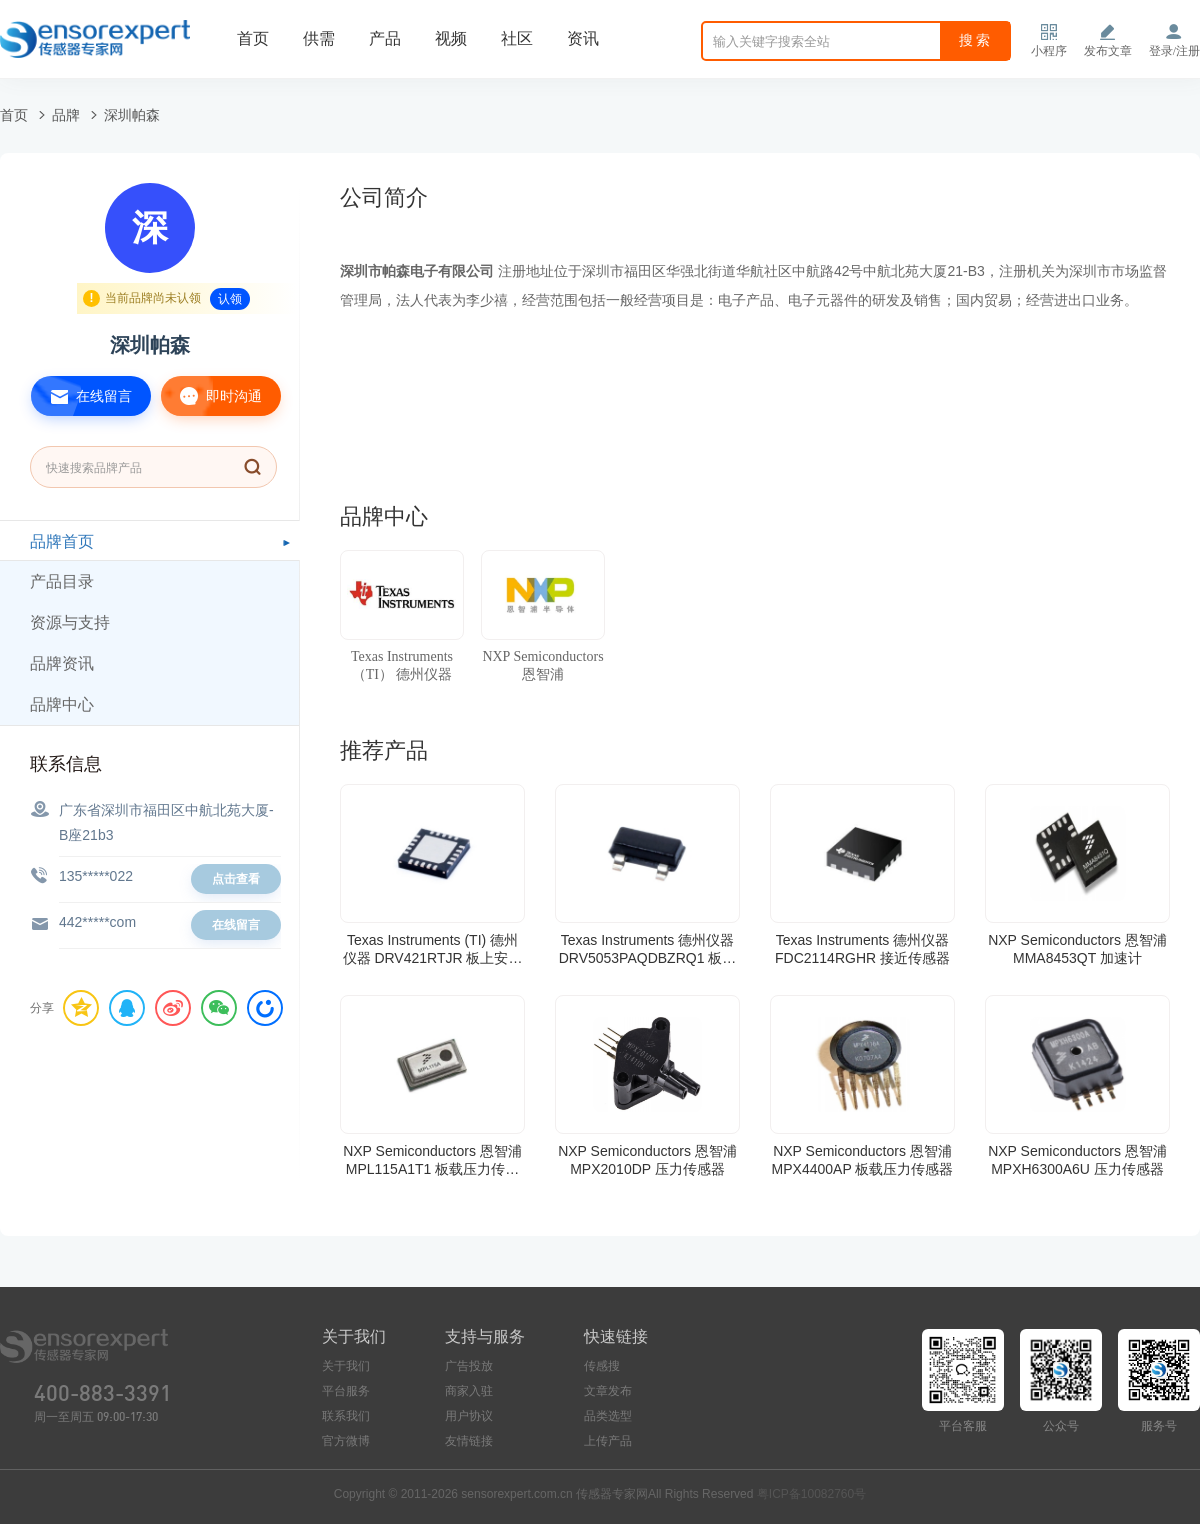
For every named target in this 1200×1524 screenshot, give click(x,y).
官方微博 (346, 1441)
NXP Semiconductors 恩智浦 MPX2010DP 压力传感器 (647, 1160)
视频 (451, 38)
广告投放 (469, 1366)
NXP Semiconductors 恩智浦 (542, 665)
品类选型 (608, 1416)
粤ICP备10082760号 (811, 1494)
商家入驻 (469, 1391)
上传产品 (608, 1441)
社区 (517, 38)
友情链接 (469, 1441)
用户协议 (469, 1416)
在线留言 (81, 396)
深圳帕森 (132, 115)
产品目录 (62, 581)
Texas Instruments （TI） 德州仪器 (402, 665)
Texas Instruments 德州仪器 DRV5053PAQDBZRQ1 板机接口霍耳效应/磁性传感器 (648, 949)
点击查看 (236, 879)
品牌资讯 (62, 663)
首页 (253, 38)
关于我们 (346, 1366)
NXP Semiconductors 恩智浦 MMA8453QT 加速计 (1077, 949)
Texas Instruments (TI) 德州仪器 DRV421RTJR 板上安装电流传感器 (433, 949)
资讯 (583, 38)
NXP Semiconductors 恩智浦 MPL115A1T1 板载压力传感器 (432, 1160)
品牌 (66, 115)
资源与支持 (70, 622)
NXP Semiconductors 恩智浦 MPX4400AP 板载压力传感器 (863, 1160)
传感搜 (602, 1366)
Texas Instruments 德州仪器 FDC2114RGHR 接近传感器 (862, 949)
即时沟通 (211, 396)
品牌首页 (62, 541)
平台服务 (346, 1391)
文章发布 (608, 1391)
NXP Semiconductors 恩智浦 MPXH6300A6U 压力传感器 (1077, 1160)
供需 (319, 38)
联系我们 (346, 1416)
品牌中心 (62, 704)
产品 (385, 38)
